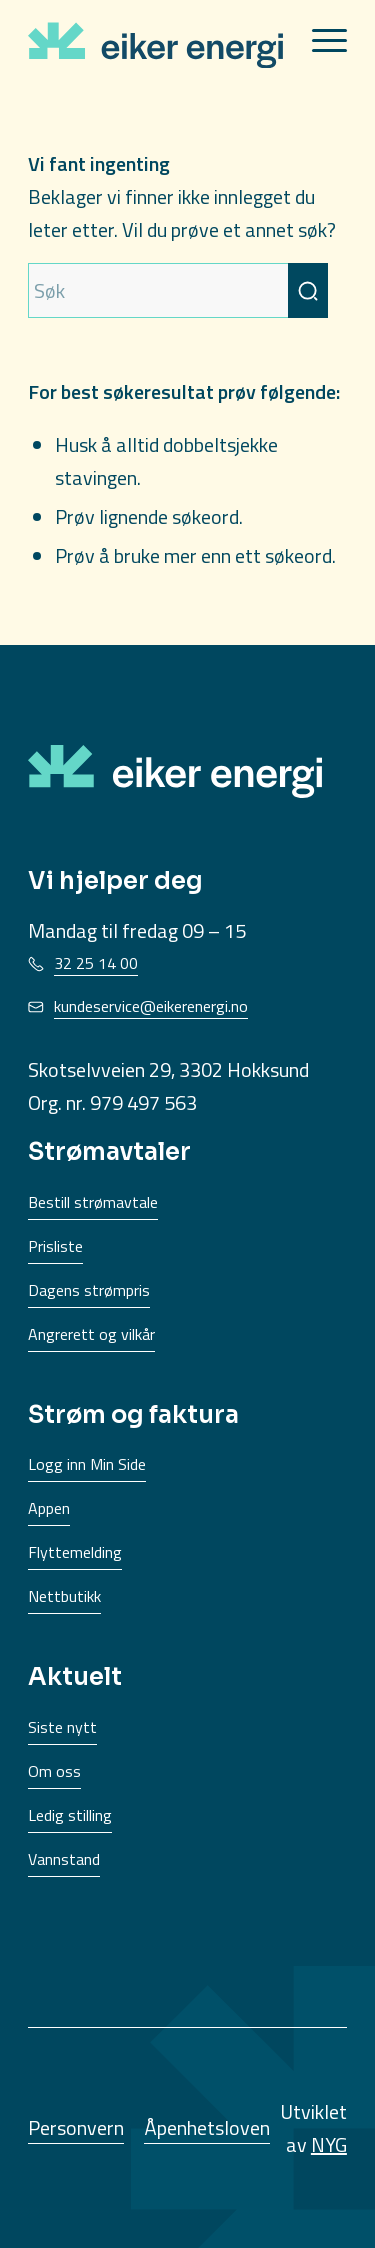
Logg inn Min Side (87, 1464)
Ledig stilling (70, 1815)
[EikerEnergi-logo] (155, 42)
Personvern (76, 2127)
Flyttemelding (75, 1552)
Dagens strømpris (89, 1290)
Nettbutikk (64, 1596)
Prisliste (55, 1246)
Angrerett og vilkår (91, 1334)
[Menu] (319, 40)
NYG (329, 2144)
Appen (49, 1508)
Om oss (54, 1771)
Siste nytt (62, 1727)
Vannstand (64, 1859)
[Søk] (178, 290)
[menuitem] (319, 40)
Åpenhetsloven (207, 2127)
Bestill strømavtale (93, 1202)
